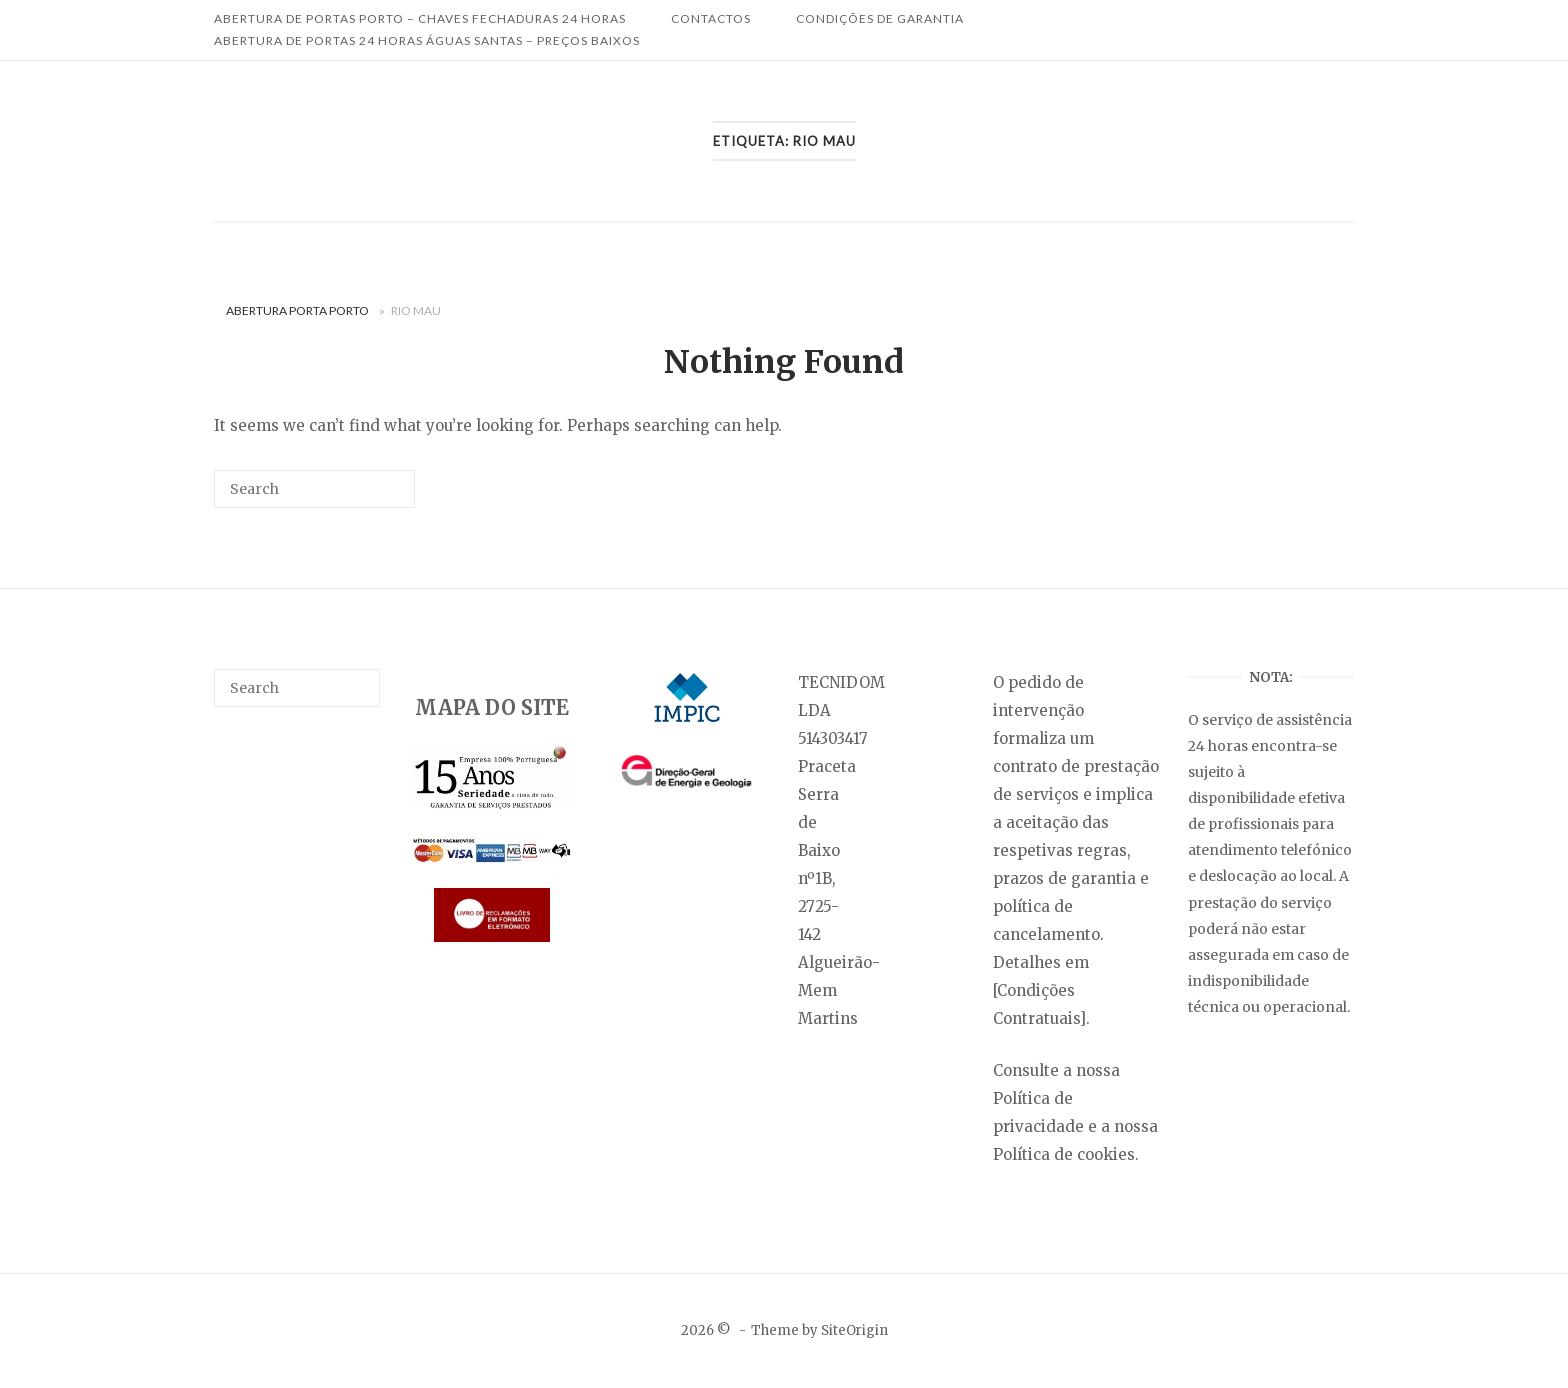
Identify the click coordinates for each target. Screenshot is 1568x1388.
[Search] (370, 496)
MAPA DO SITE (492, 707)
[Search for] (314, 489)
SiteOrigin (854, 1330)
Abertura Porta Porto (297, 310)
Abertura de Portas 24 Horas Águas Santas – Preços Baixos (427, 40)
